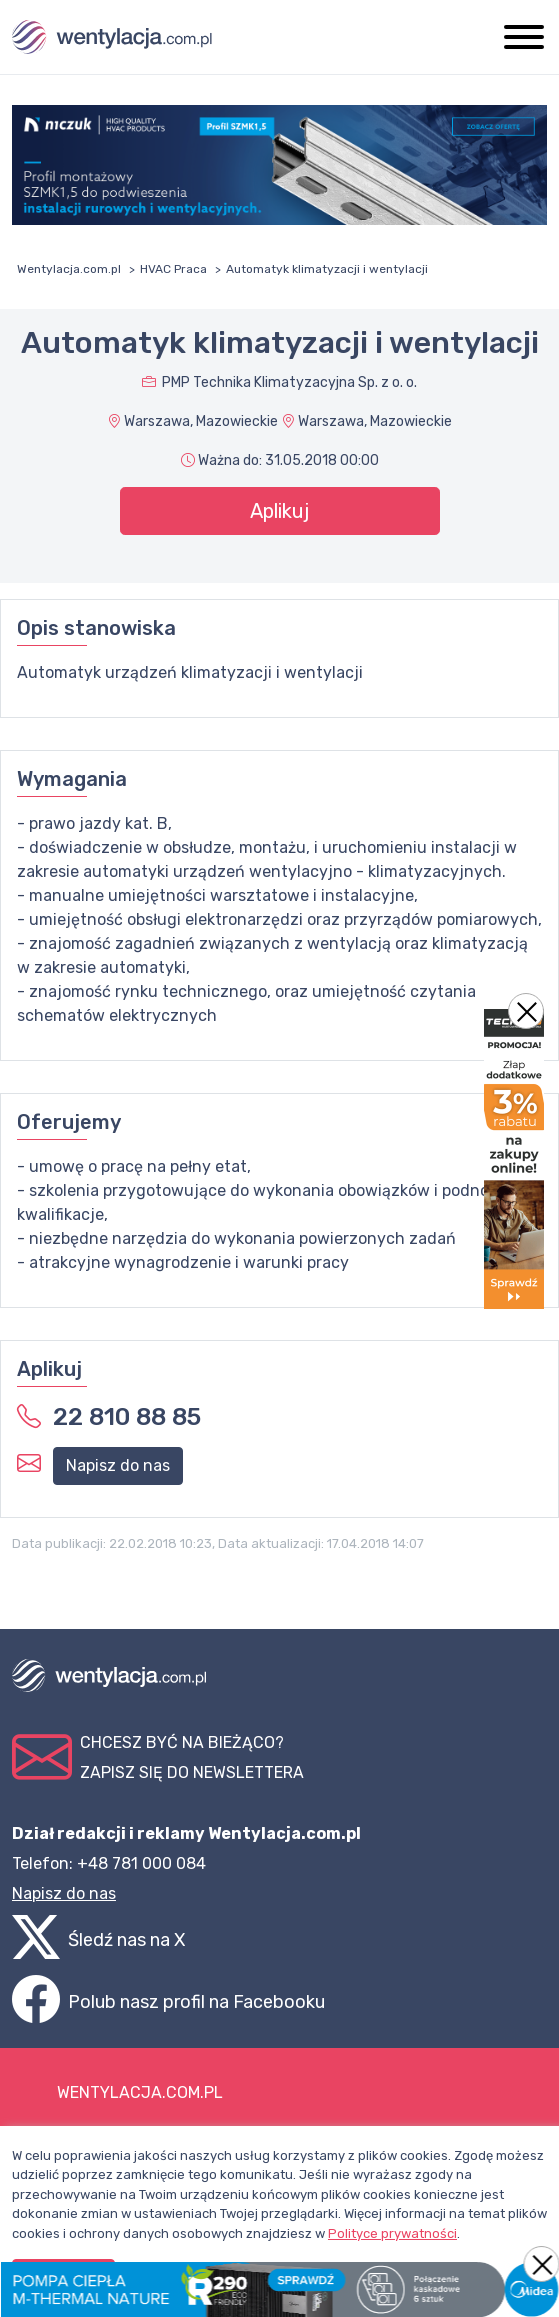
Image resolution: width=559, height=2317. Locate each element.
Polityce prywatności (392, 2233)
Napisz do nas (118, 1465)
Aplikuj (279, 511)
